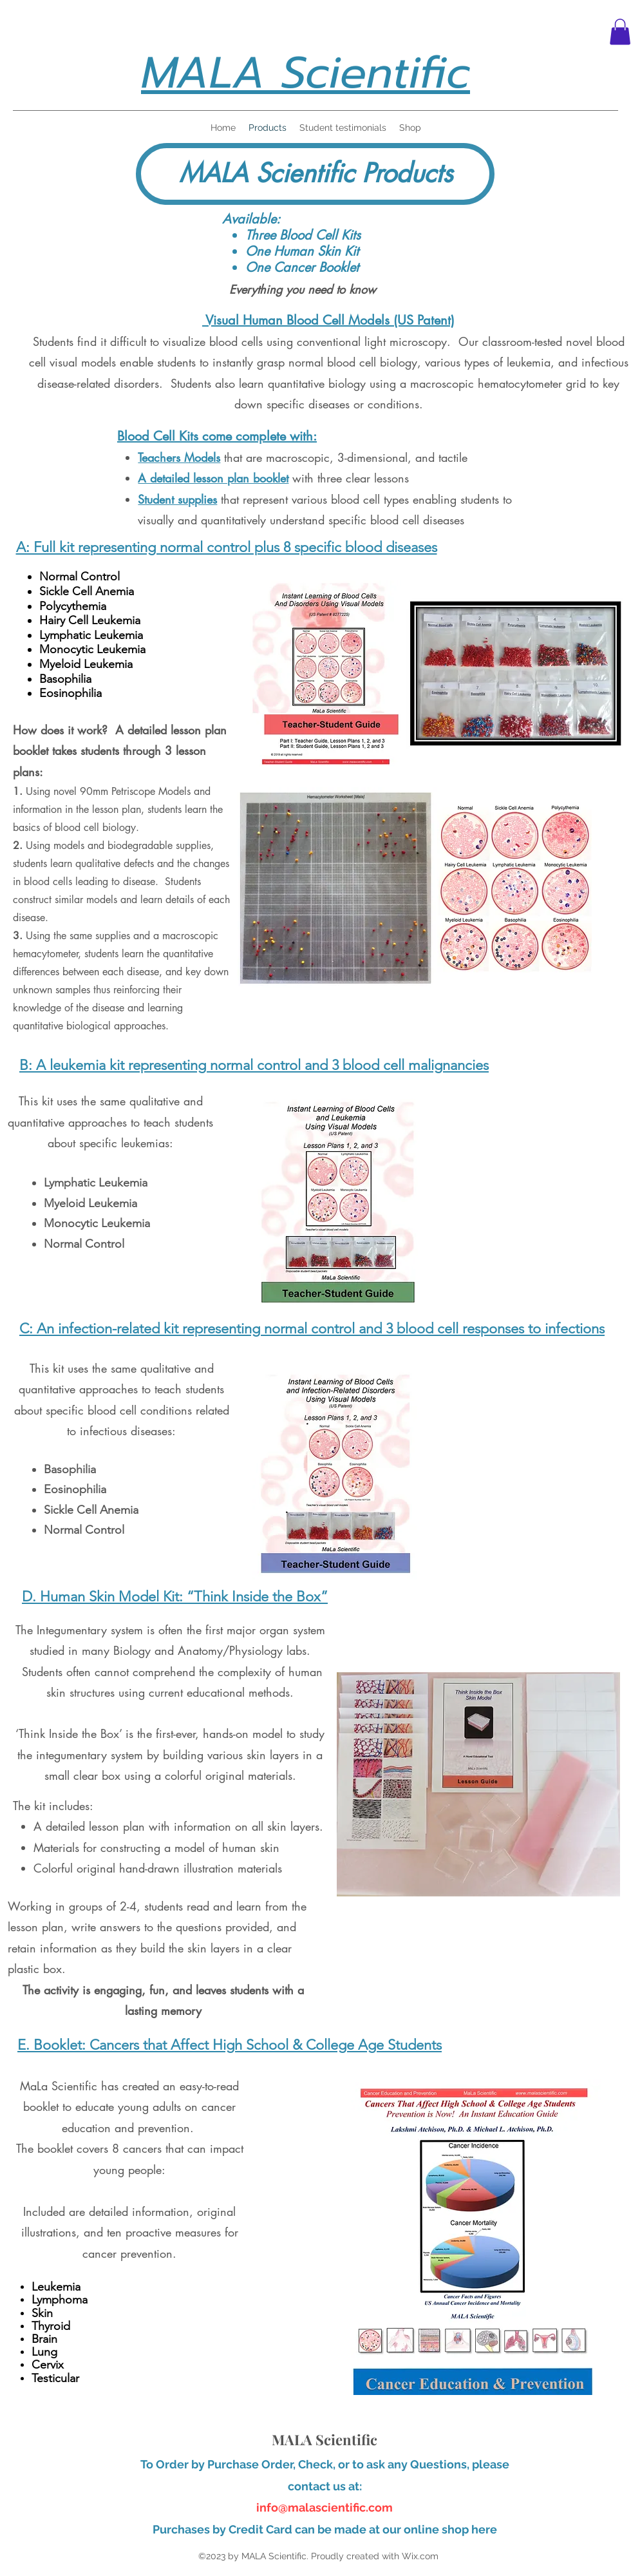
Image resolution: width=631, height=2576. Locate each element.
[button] (620, 32)
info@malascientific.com (324, 2507)
